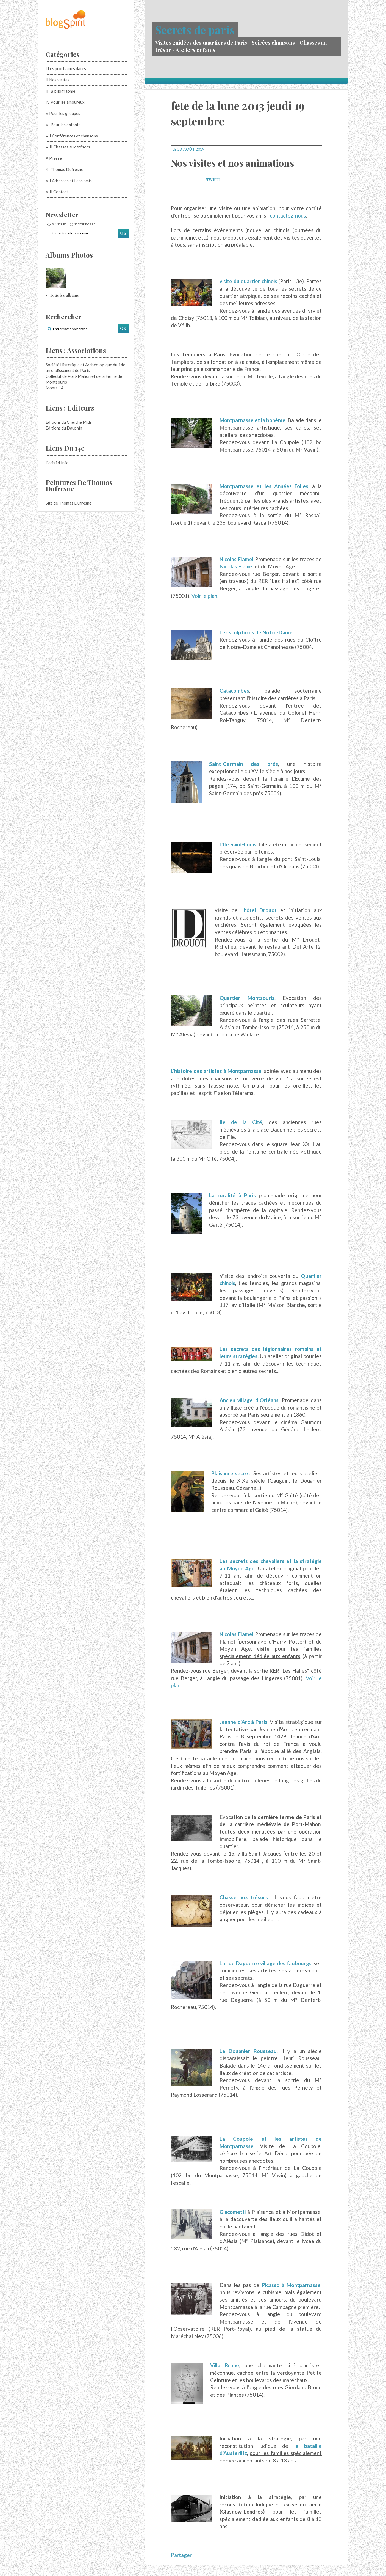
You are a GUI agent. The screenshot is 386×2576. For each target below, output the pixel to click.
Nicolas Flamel (237, 559)
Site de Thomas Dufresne (68, 502)
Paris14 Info (57, 462)
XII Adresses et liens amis (69, 180)
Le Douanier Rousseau (248, 2051)
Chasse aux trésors (244, 1897)
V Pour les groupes (63, 113)
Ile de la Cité (241, 1122)
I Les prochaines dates (66, 68)
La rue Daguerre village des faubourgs (266, 1963)
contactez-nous (288, 215)
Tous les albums (64, 295)
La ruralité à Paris (232, 1195)
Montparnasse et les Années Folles (264, 486)
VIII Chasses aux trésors (68, 146)
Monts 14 (54, 387)
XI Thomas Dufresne (64, 169)
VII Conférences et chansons (72, 135)
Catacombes (234, 690)
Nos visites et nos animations (232, 162)
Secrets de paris (195, 29)
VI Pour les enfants (63, 124)
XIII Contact (57, 191)
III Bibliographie (60, 91)
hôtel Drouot (260, 910)
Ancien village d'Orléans (249, 1400)
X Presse (54, 158)
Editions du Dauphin (64, 427)
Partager (181, 2555)
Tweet (213, 180)
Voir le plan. (204, 596)
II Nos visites (58, 79)
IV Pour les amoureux (65, 102)
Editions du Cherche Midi (68, 422)
